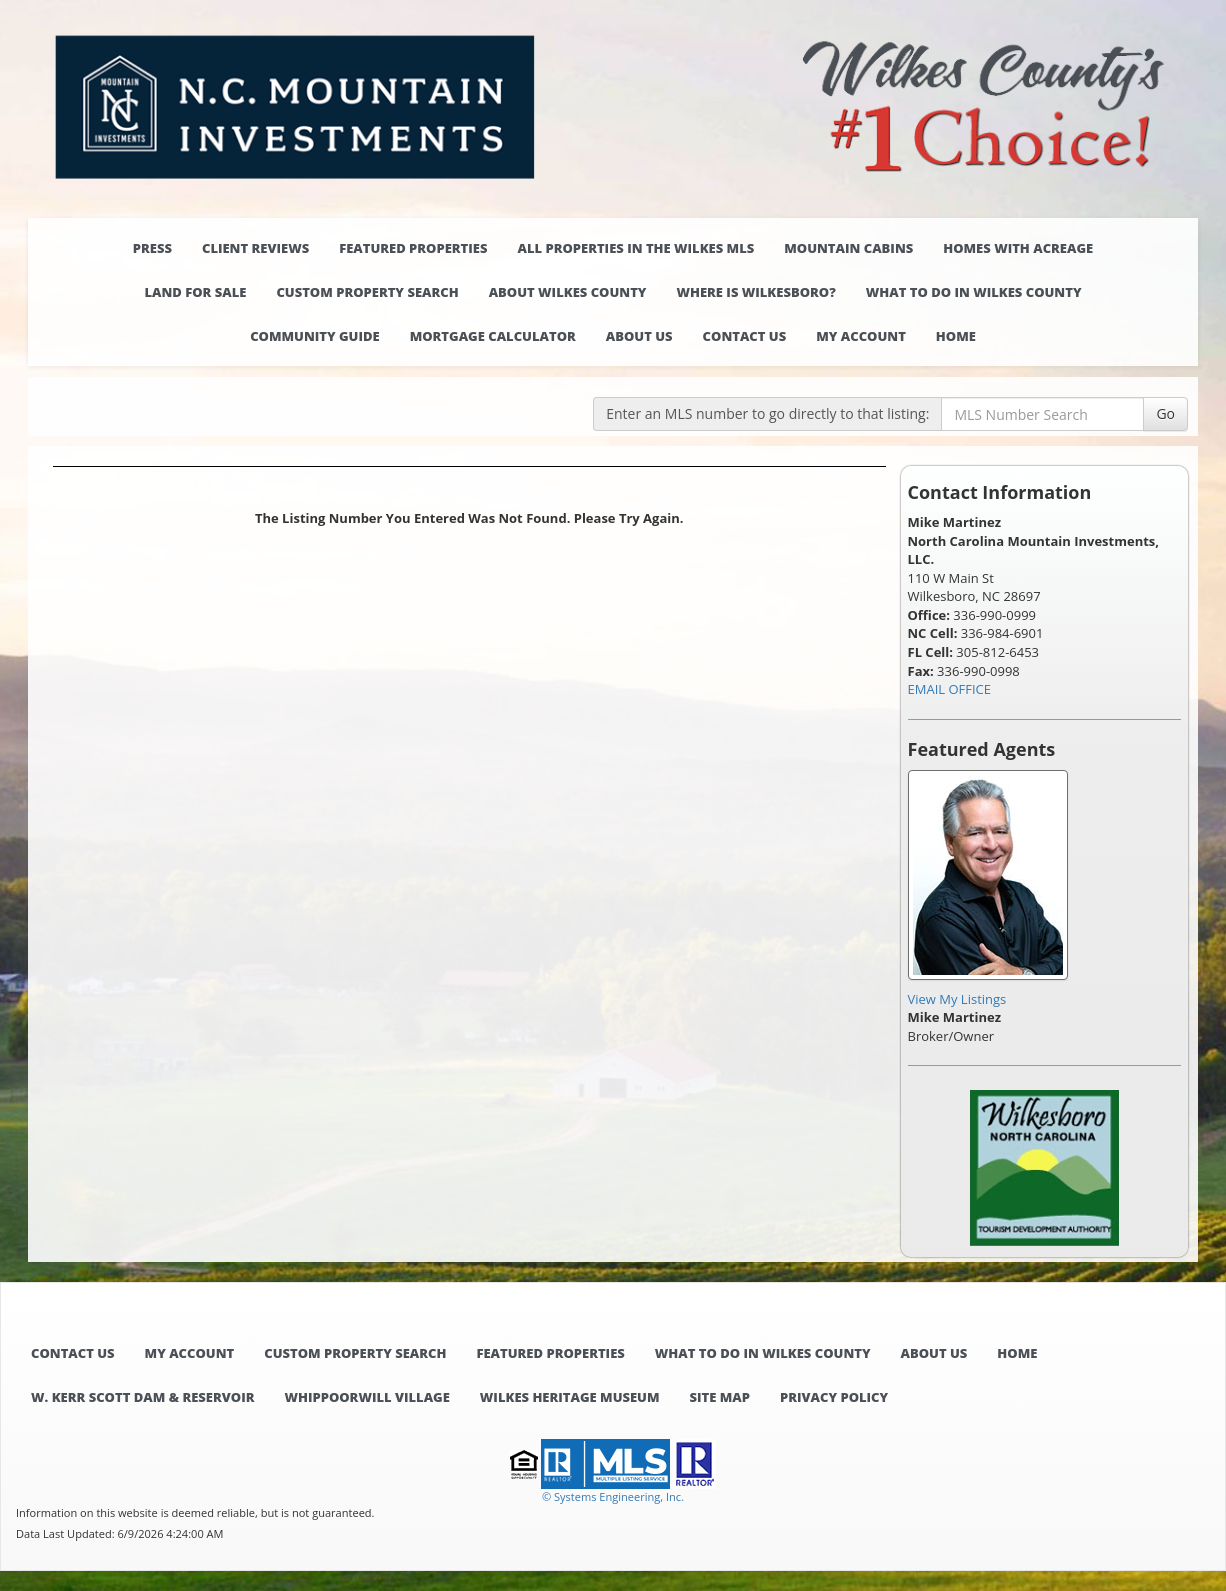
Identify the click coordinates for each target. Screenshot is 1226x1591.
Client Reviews (255, 248)
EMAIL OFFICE (950, 689)
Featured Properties (413, 248)
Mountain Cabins (848, 248)
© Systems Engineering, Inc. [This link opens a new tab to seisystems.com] (613, 1496)
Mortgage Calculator (493, 336)
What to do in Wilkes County (974, 292)
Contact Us (745, 336)
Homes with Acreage (1018, 248)
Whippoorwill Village (366, 1397)
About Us (639, 336)
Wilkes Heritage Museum (570, 1397)
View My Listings (957, 999)
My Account (861, 336)
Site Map (720, 1397)
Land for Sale (195, 292)
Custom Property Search (367, 292)
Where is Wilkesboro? (755, 292)
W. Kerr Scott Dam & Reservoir (142, 1397)
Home (956, 336)
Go (1165, 413)
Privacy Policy (834, 1397)
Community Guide (315, 336)
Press (152, 248)
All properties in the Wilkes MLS (635, 248)
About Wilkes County (568, 292)
